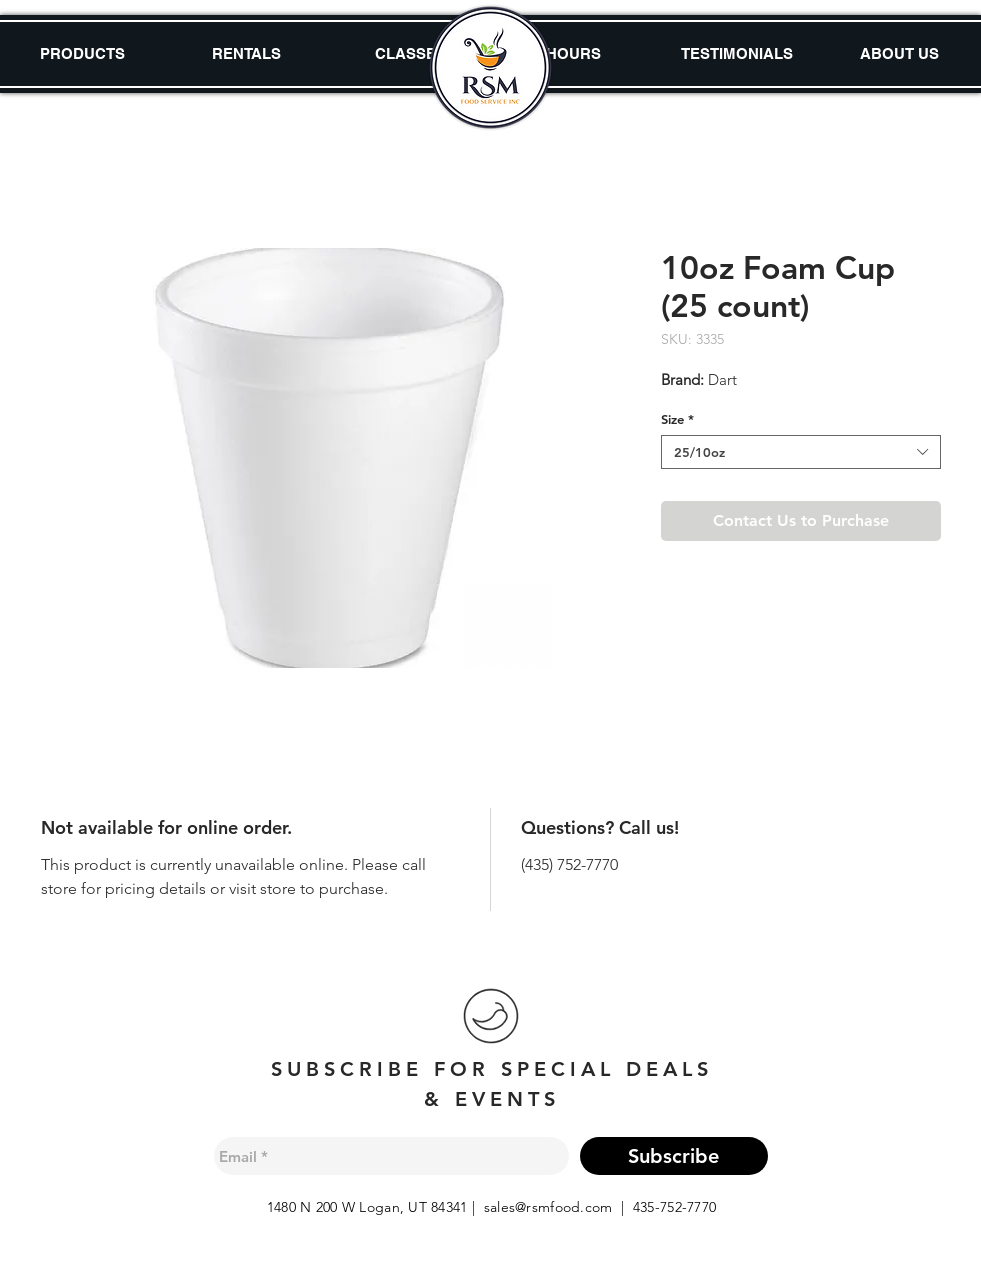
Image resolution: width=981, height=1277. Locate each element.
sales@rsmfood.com (548, 1207)
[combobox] (801, 452)
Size (677, 419)
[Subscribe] (674, 1156)
